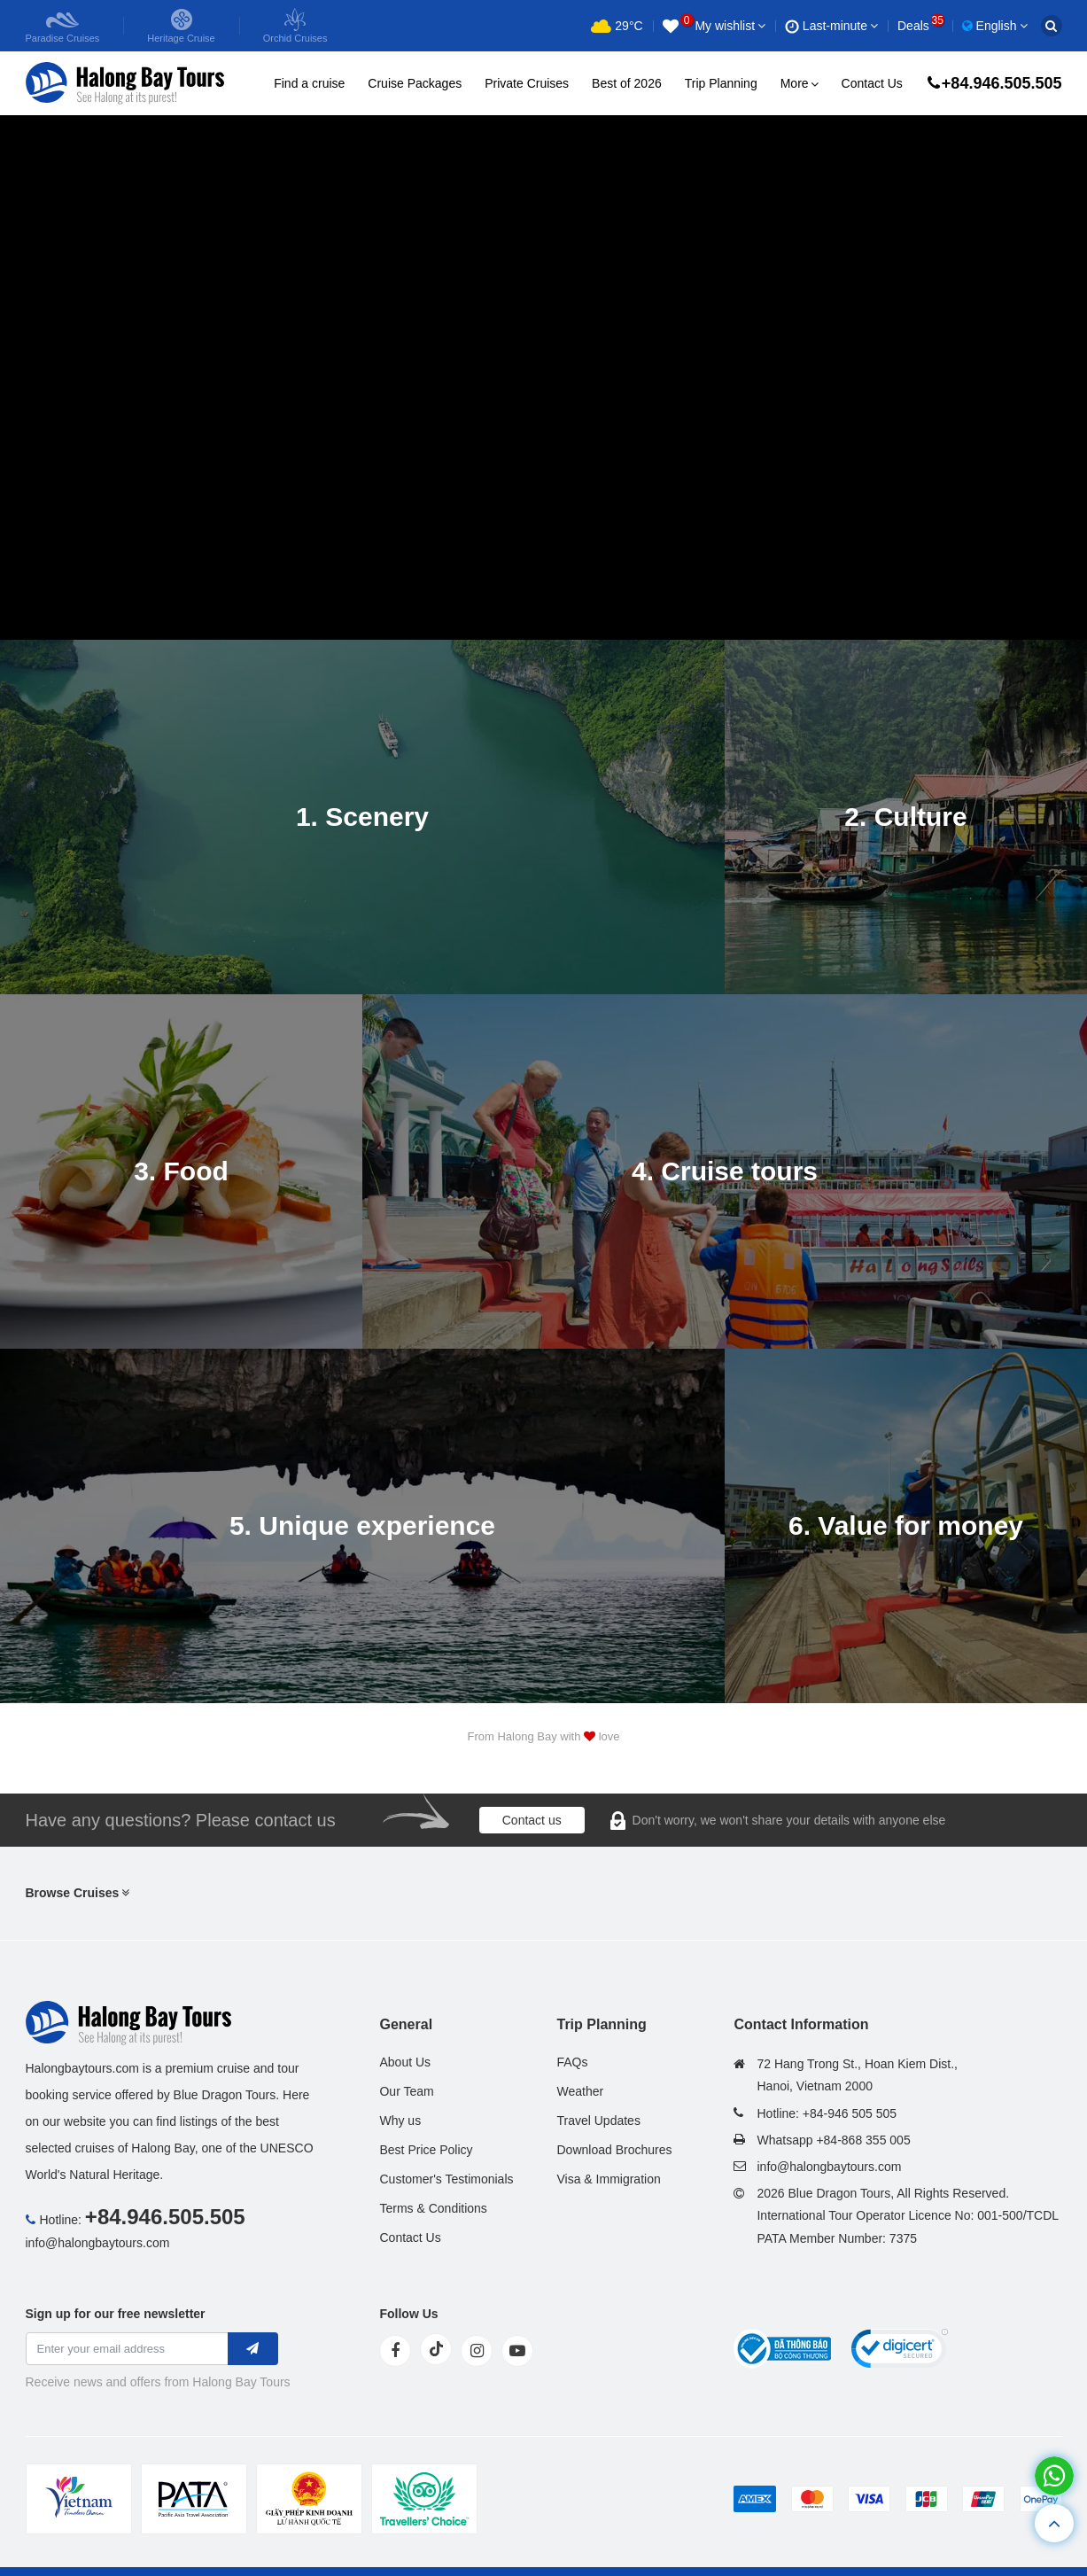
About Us (405, 2062)
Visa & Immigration (608, 2179)
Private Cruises (527, 83)
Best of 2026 (627, 83)
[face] (395, 2351)
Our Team (406, 2091)
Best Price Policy (425, 2150)
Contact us (532, 1820)
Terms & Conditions (432, 2208)
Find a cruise (309, 83)
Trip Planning (721, 83)
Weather (579, 2091)
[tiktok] (436, 2349)
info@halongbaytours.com (98, 2243)
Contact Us (872, 83)
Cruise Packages (415, 83)
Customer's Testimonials (446, 2179)
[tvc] (424, 2498)
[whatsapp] (1054, 2474)
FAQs (571, 2062)
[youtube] (517, 2351)
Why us (400, 2120)
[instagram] (477, 2351)
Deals (920, 26)
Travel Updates (598, 2120)
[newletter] (253, 2348)
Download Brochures (614, 2150)
